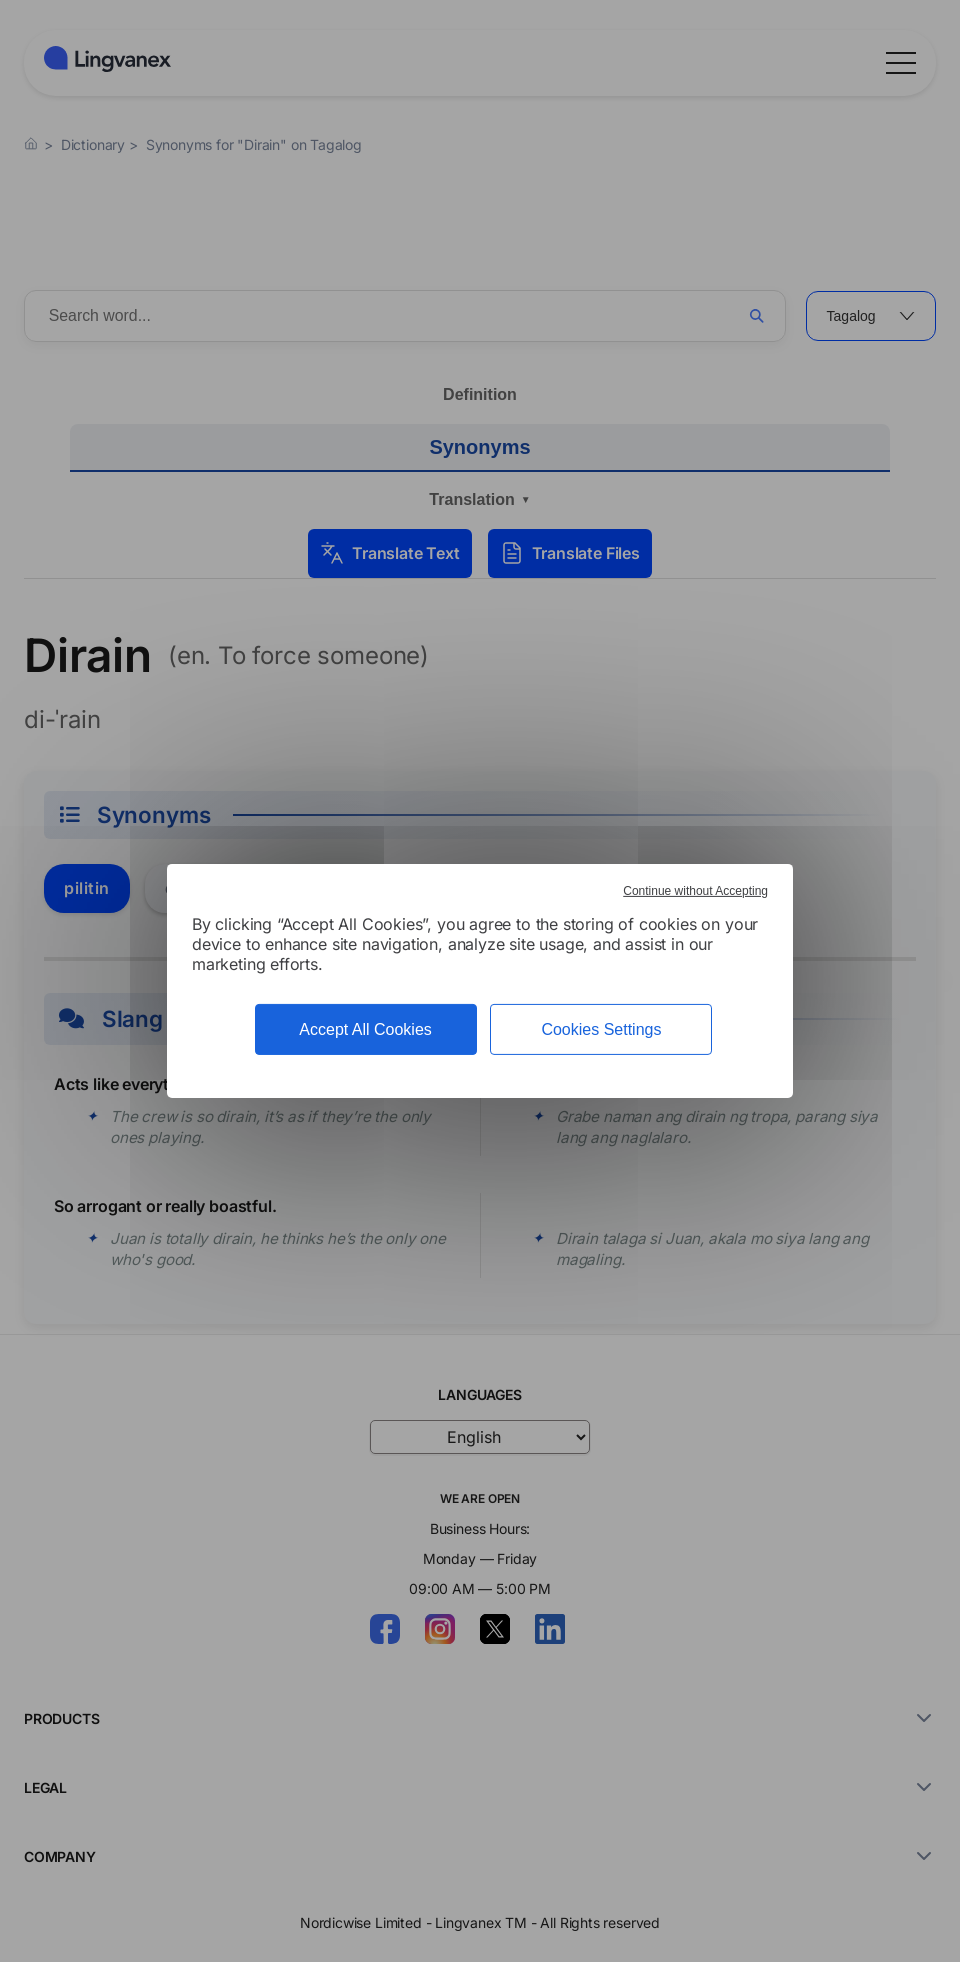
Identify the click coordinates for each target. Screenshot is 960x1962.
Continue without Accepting (695, 891)
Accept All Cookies (365, 1029)
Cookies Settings (601, 1029)
